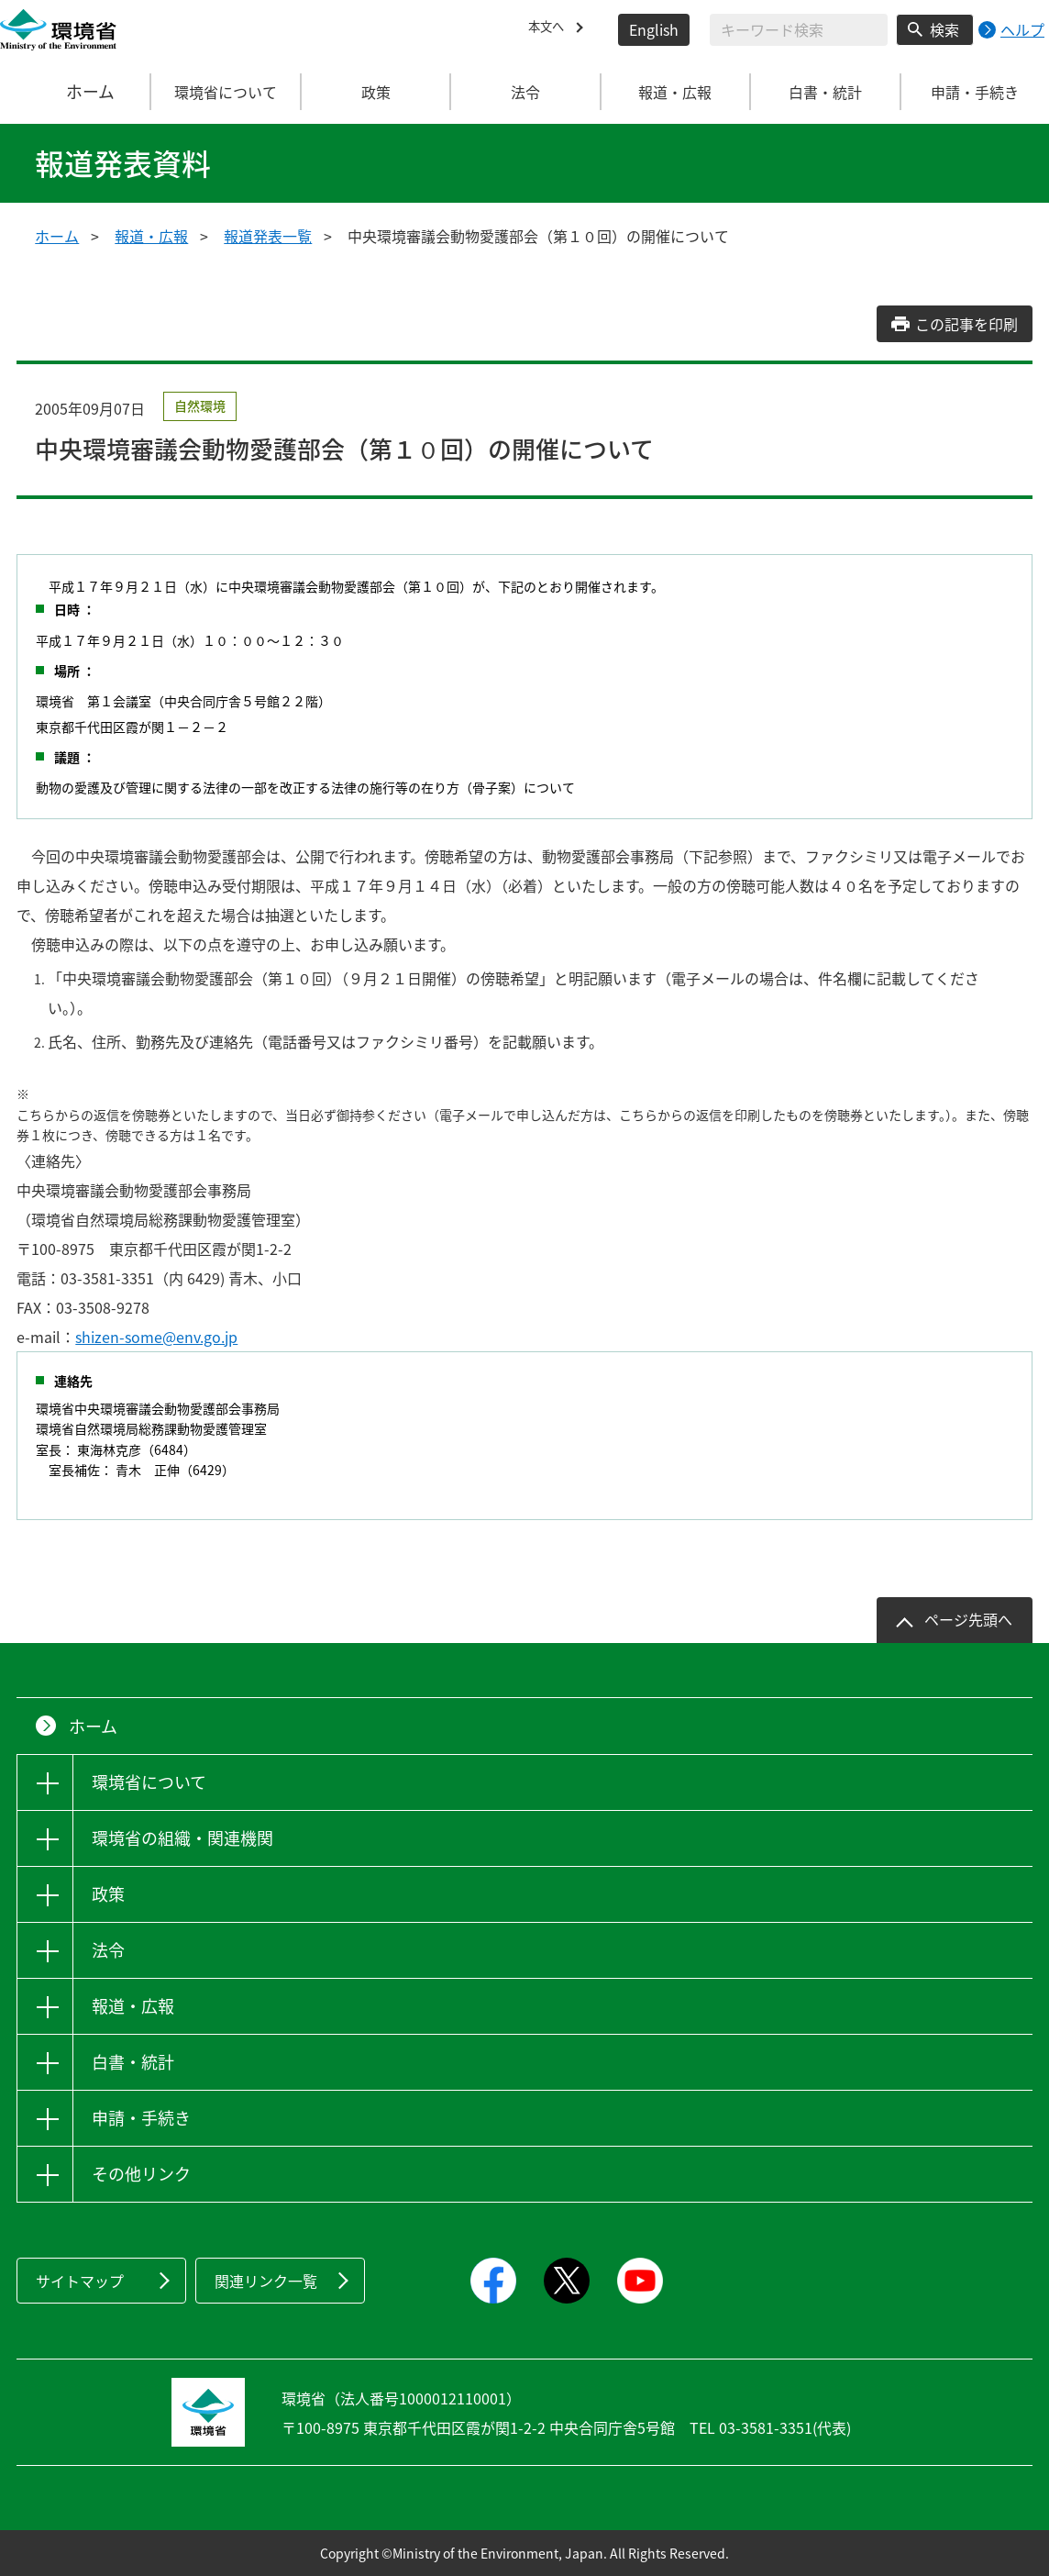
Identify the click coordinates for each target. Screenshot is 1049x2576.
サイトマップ (80, 2281)
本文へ (550, 29)
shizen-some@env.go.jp (156, 1337)
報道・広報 (151, 236)
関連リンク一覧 (266, 2281)
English (654, 29)
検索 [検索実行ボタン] (944, 29)
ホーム (76, 92)
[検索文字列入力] (799, 30)
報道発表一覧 (268, 236)
